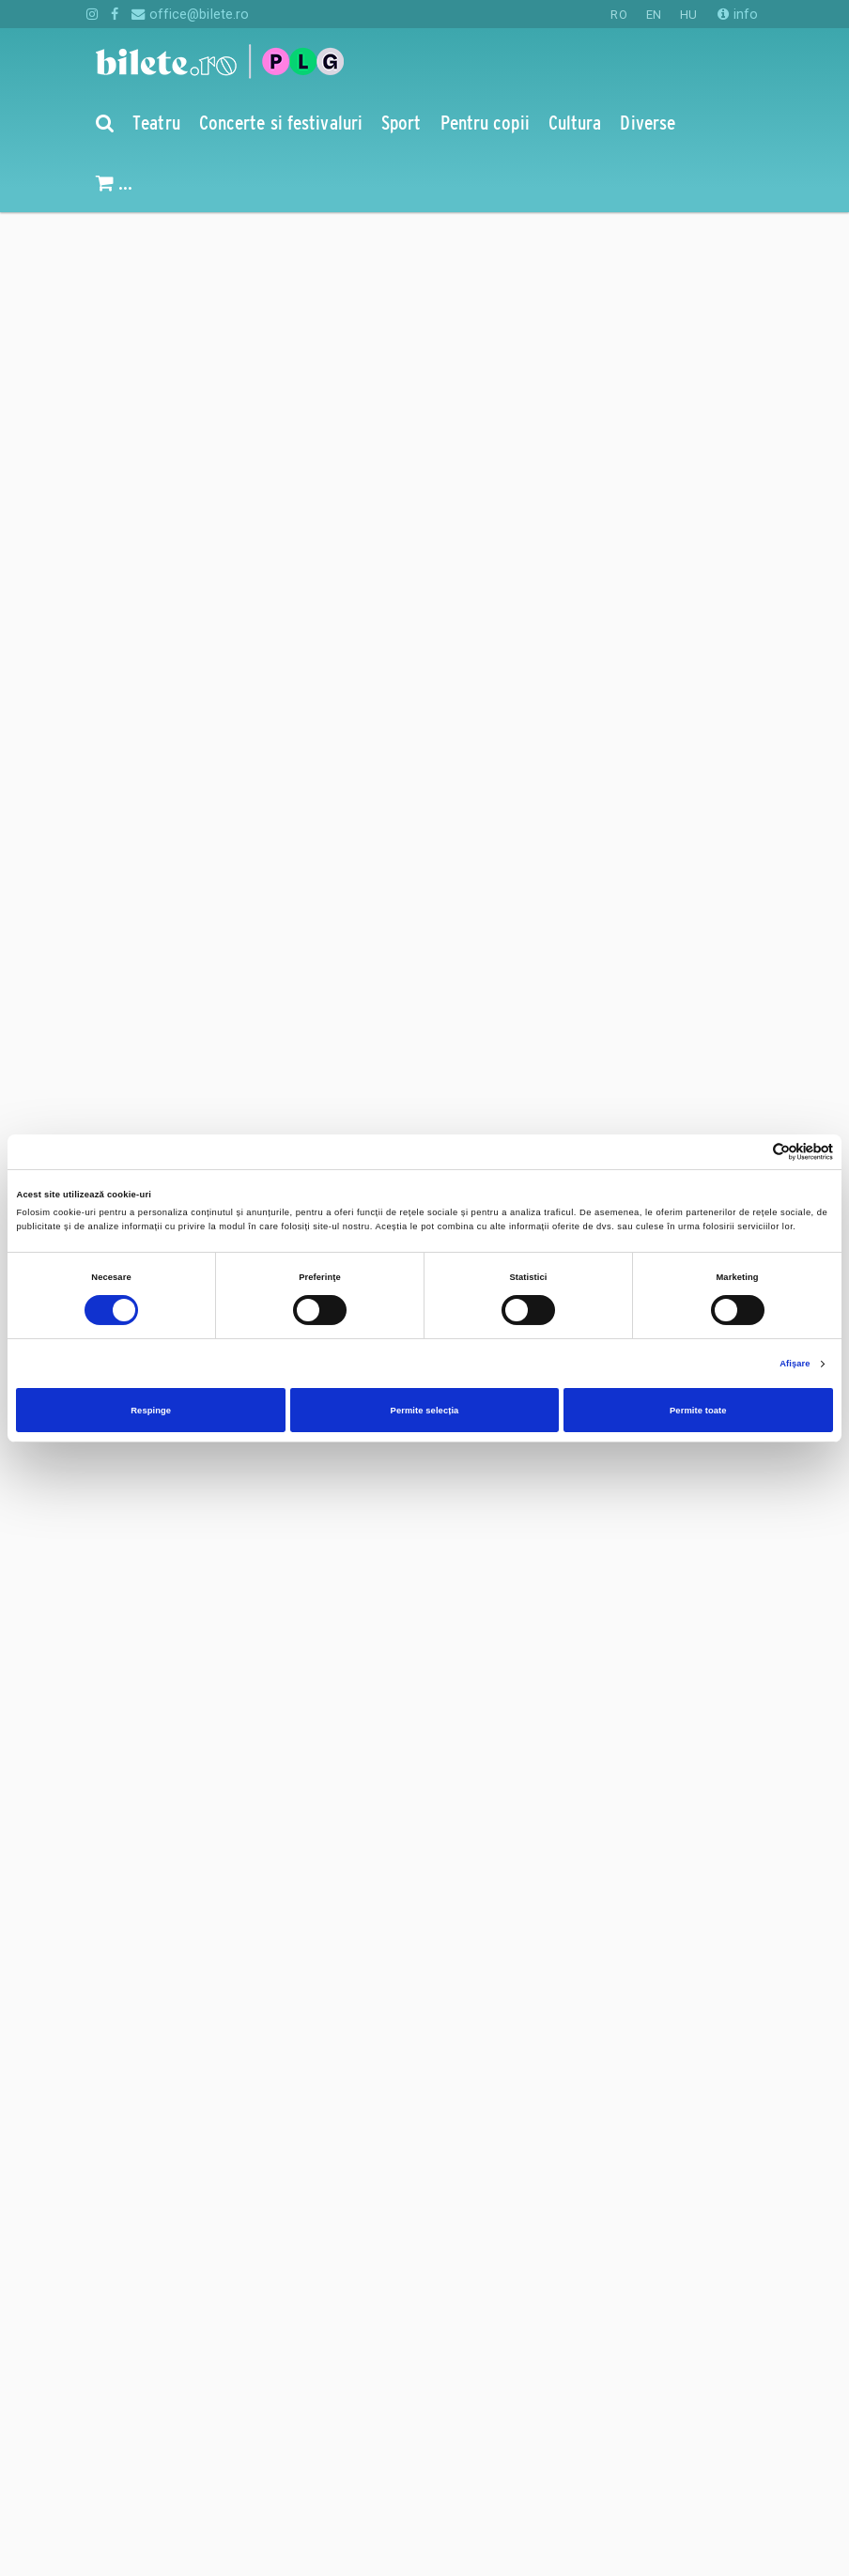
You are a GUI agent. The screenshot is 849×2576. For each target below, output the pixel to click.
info (738, 14)
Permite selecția (425, 1410)
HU (688, 15)
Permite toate (698, 1410)
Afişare (795, 1363)
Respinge (151, 1410)
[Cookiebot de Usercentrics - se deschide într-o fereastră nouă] (751, 1152)
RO (618, 15)
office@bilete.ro (190, 14)
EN (653, 15)
